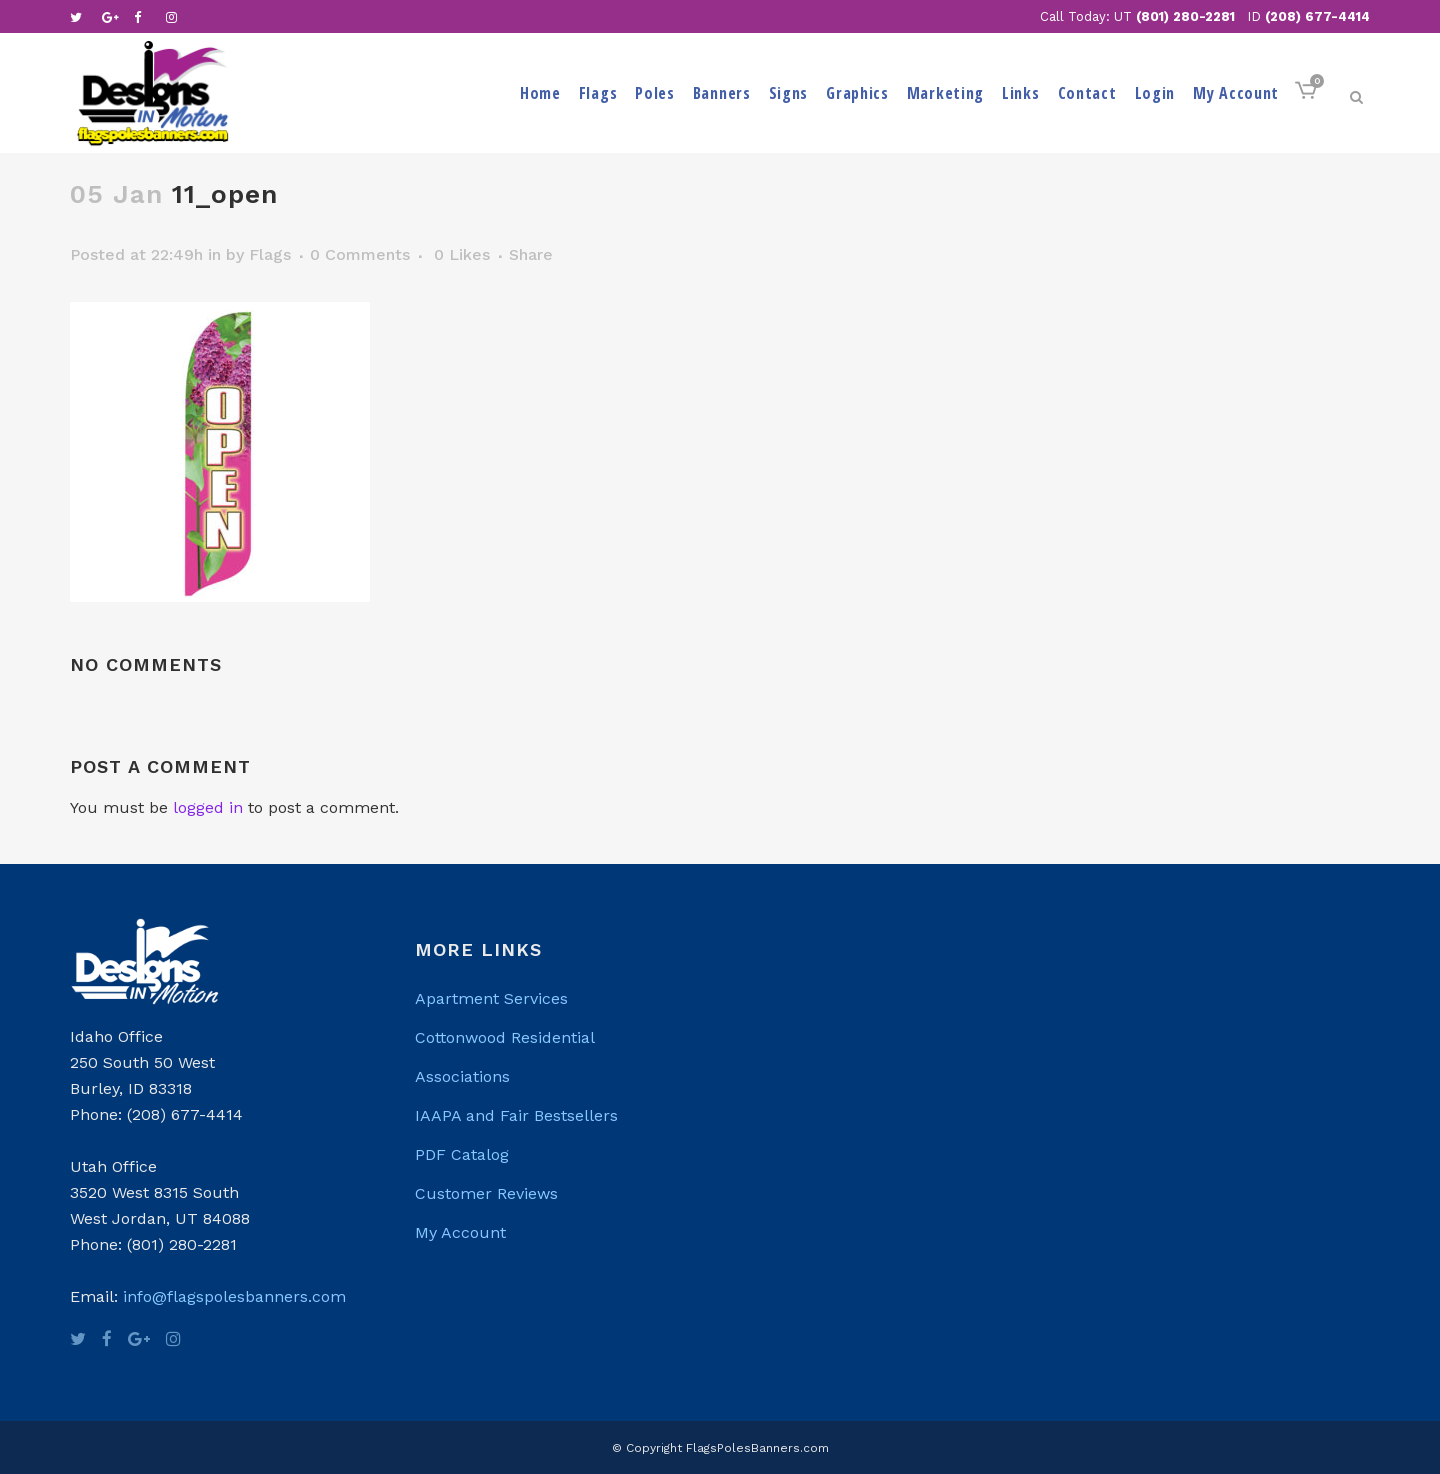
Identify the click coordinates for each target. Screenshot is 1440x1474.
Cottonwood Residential (505, 1037)
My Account (460, 1232)
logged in (208, 807)
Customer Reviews (486, 1193)
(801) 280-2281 (1185, 16)
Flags (270, 254)
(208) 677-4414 (1317, 16)
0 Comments (360, 254)
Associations (462, 1076)
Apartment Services (491, 998)
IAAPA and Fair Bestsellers (516, 1115)
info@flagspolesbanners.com (234, 1296)
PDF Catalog (462, 1154)
